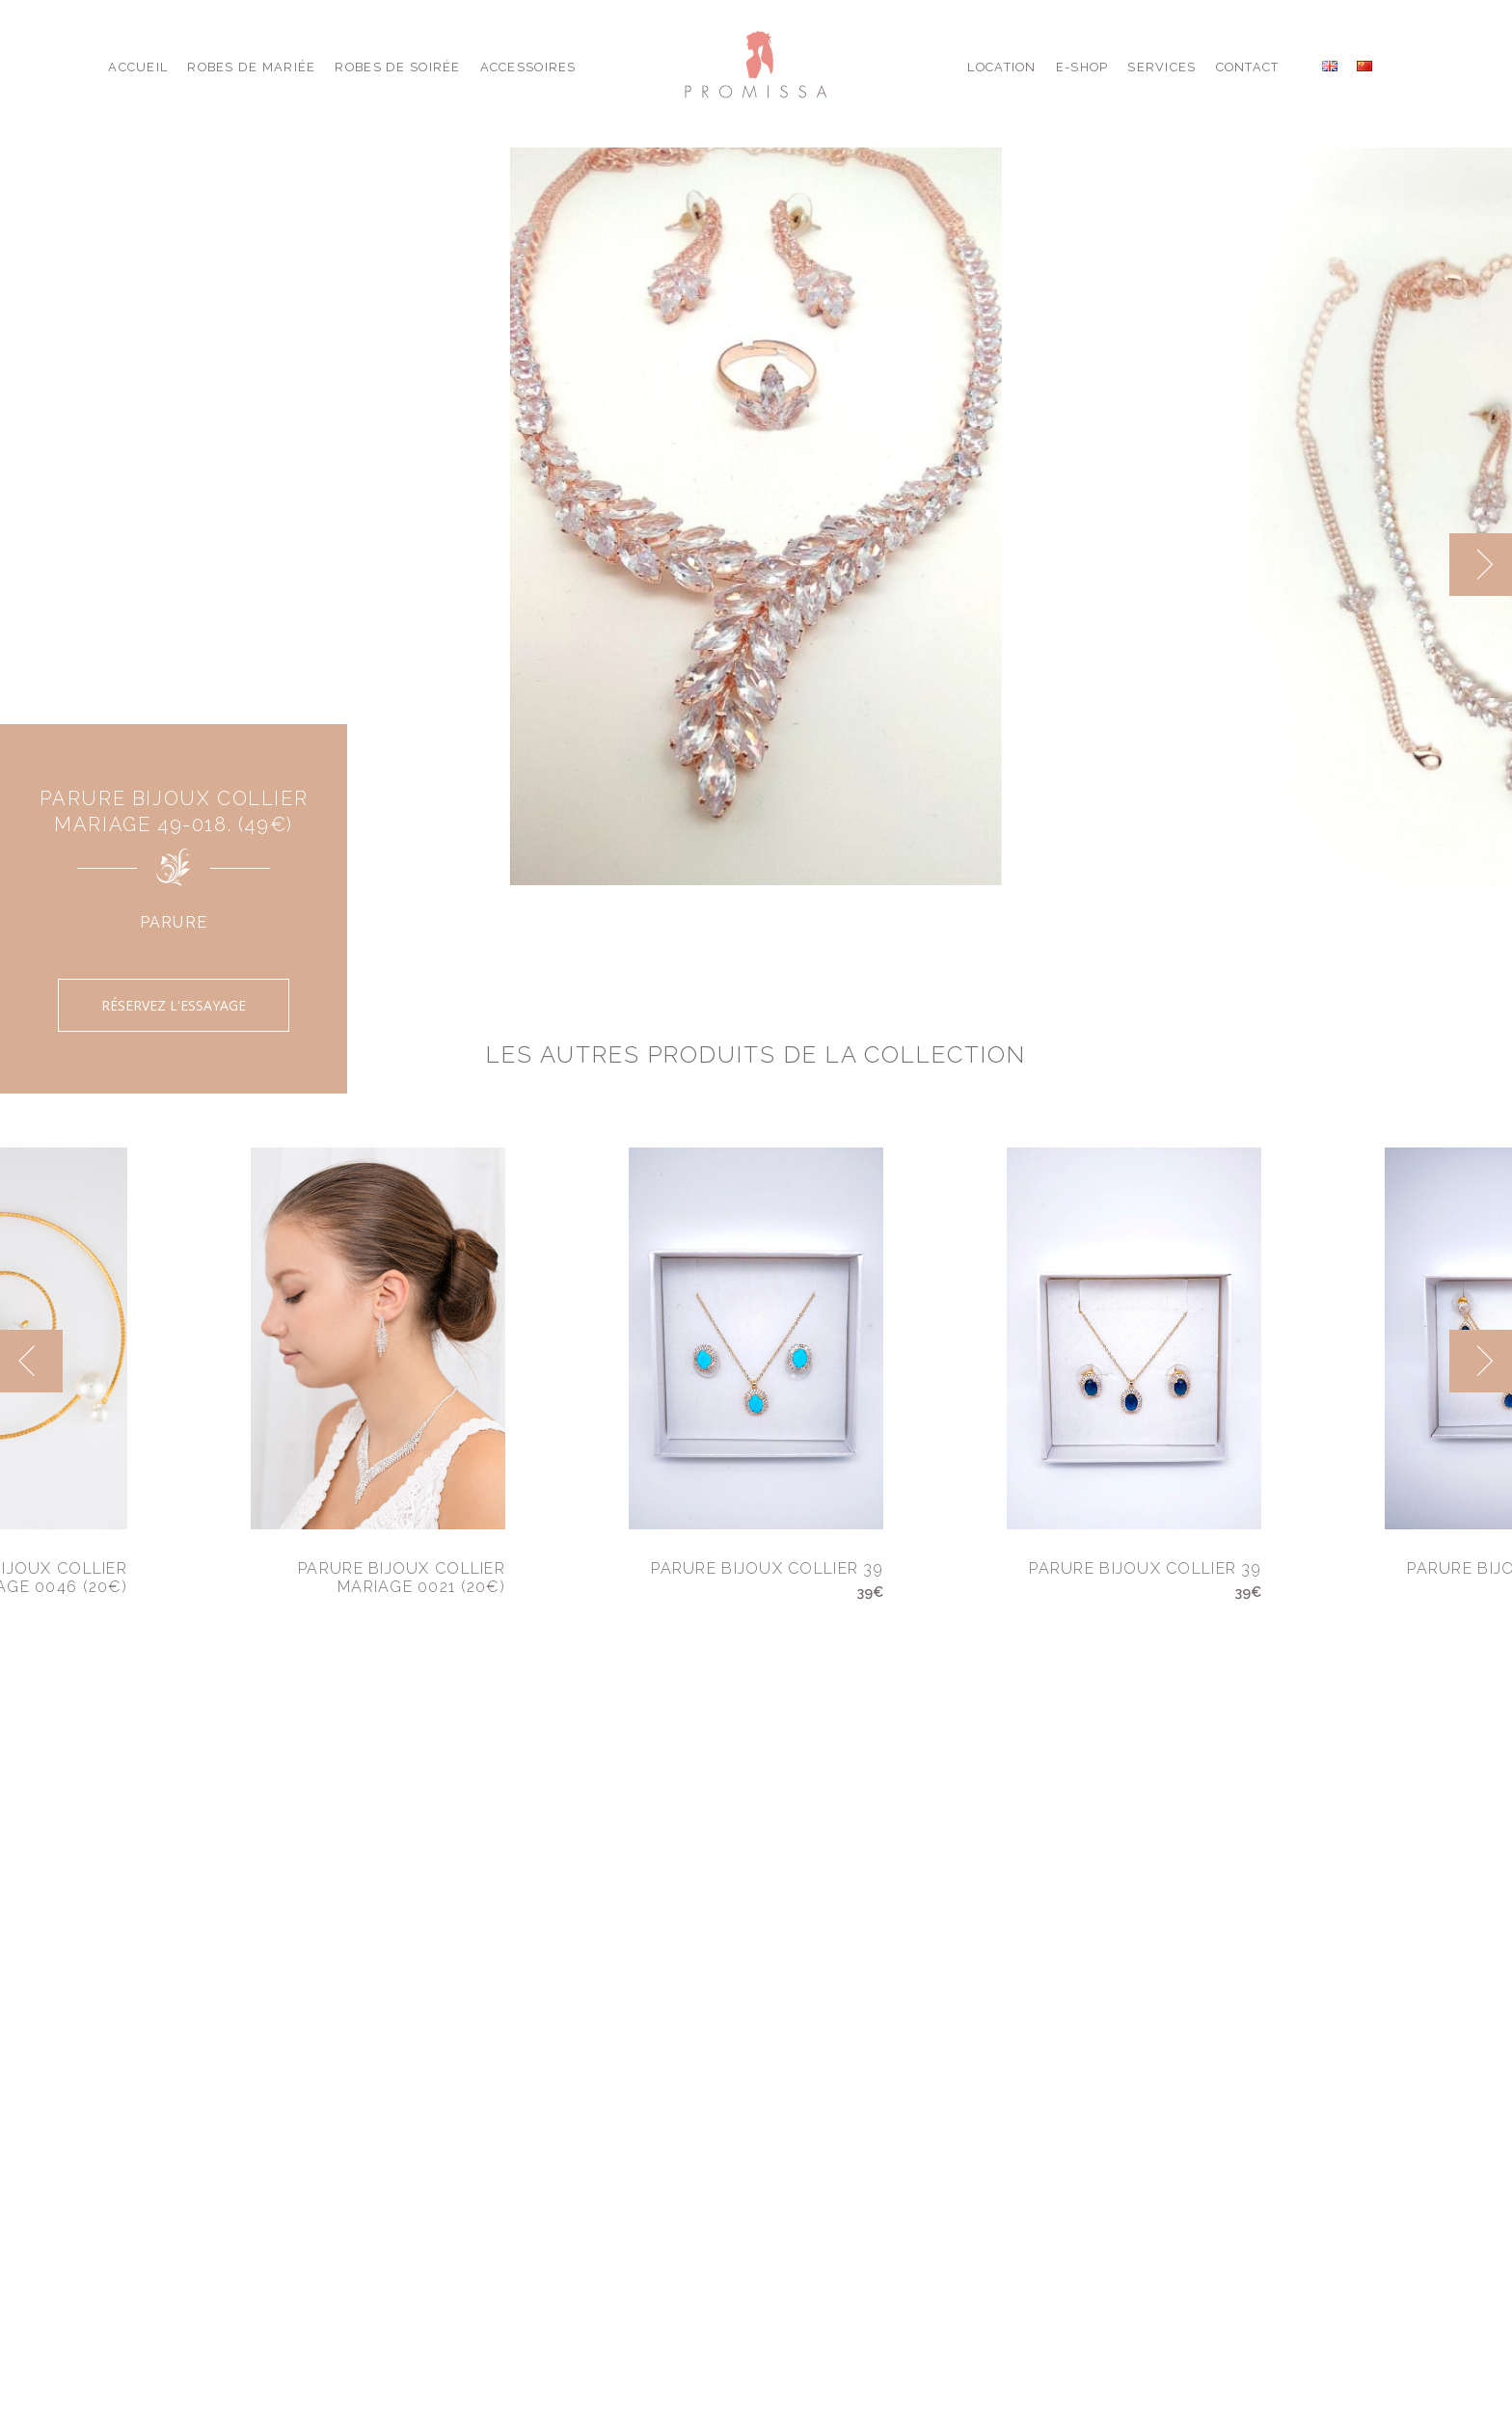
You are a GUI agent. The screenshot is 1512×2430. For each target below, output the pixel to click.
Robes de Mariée (251, 67)
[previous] (31, 1361)
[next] (1480, 564)
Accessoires (528, 67)
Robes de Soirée (397, 67)
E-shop (1082, 67)
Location (1001, 67)
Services (1161, 67)
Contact (1248, 67)
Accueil (138, 67)
